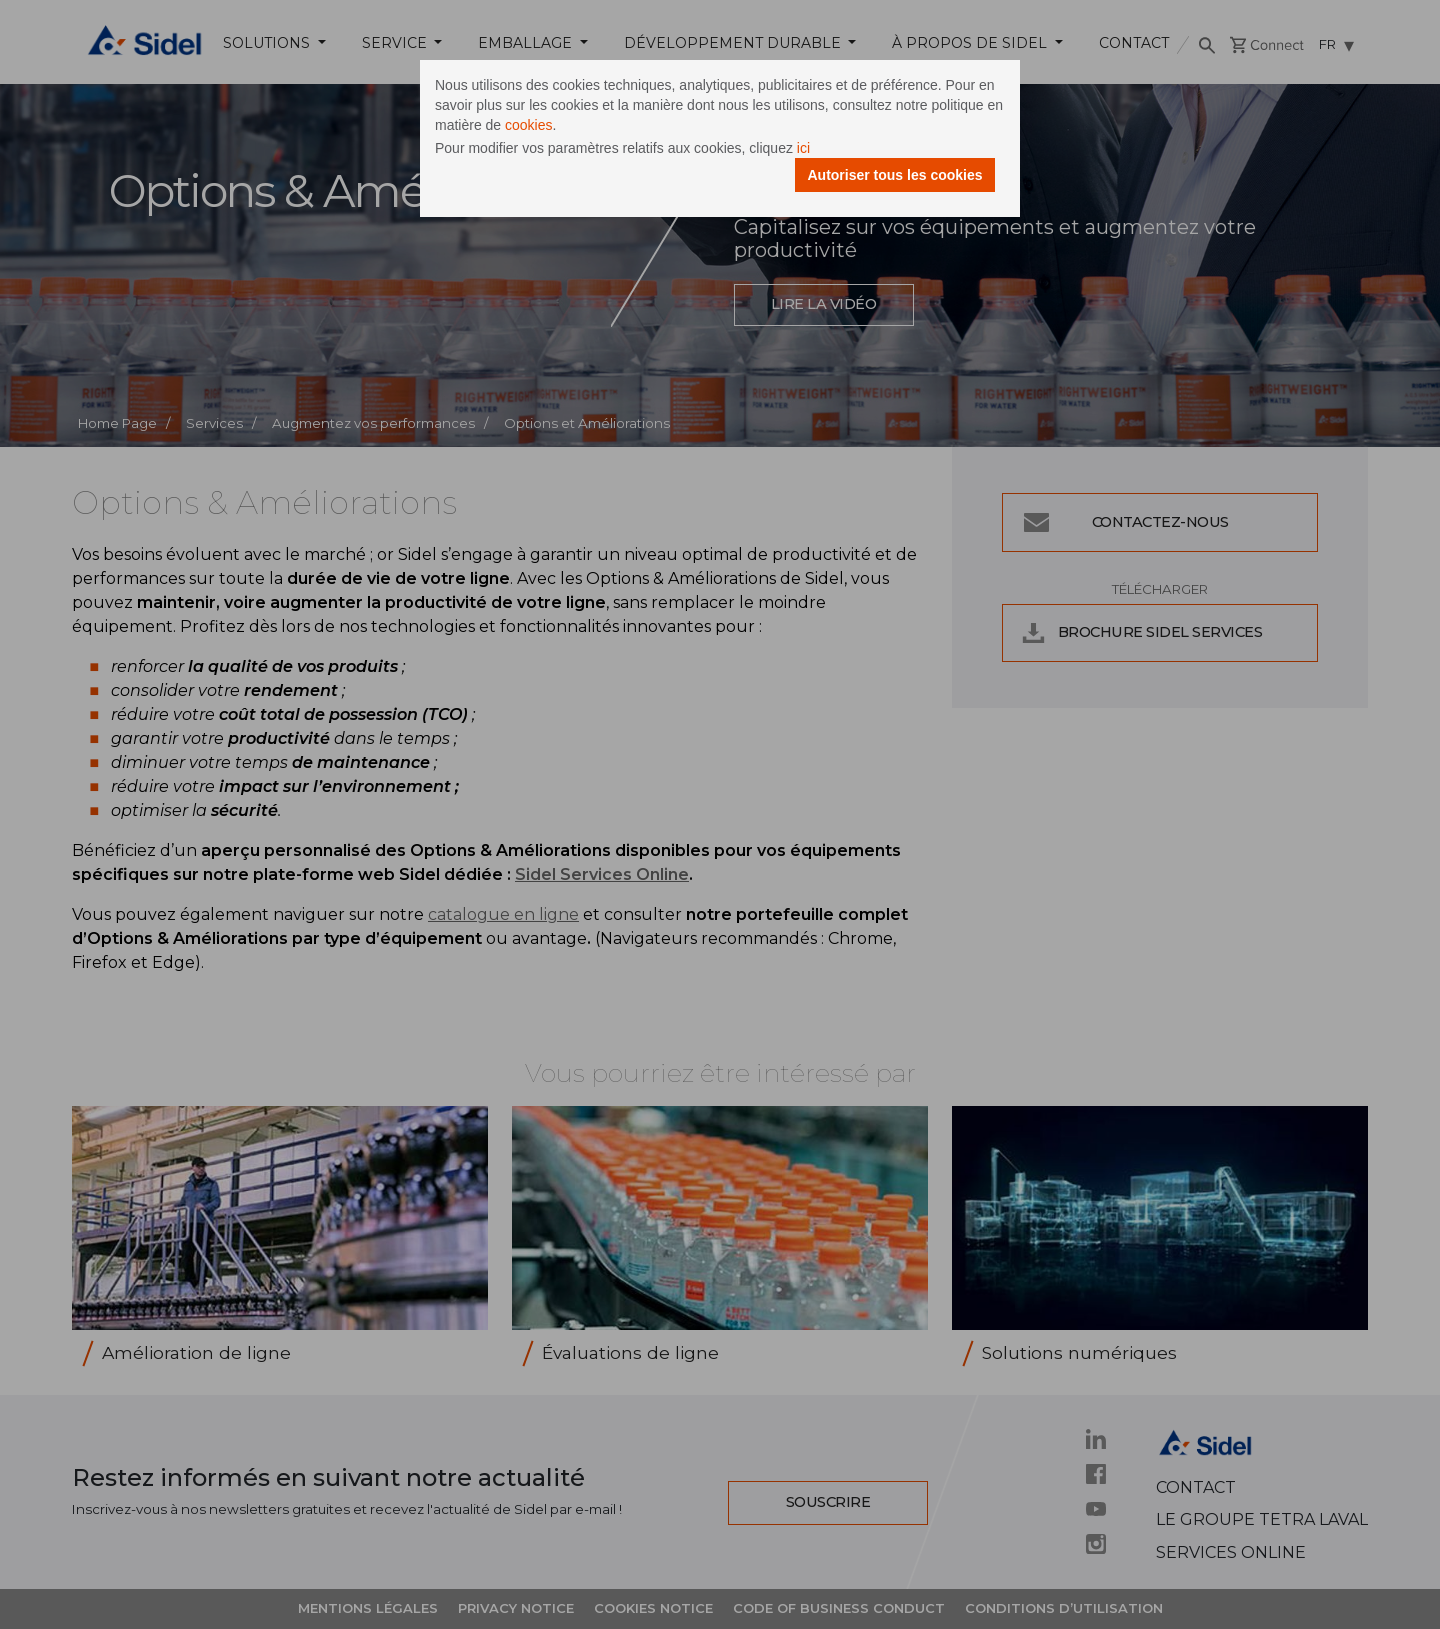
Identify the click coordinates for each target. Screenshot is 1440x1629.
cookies (528, 125)
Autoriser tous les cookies (894, 175)
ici (803, 148)
